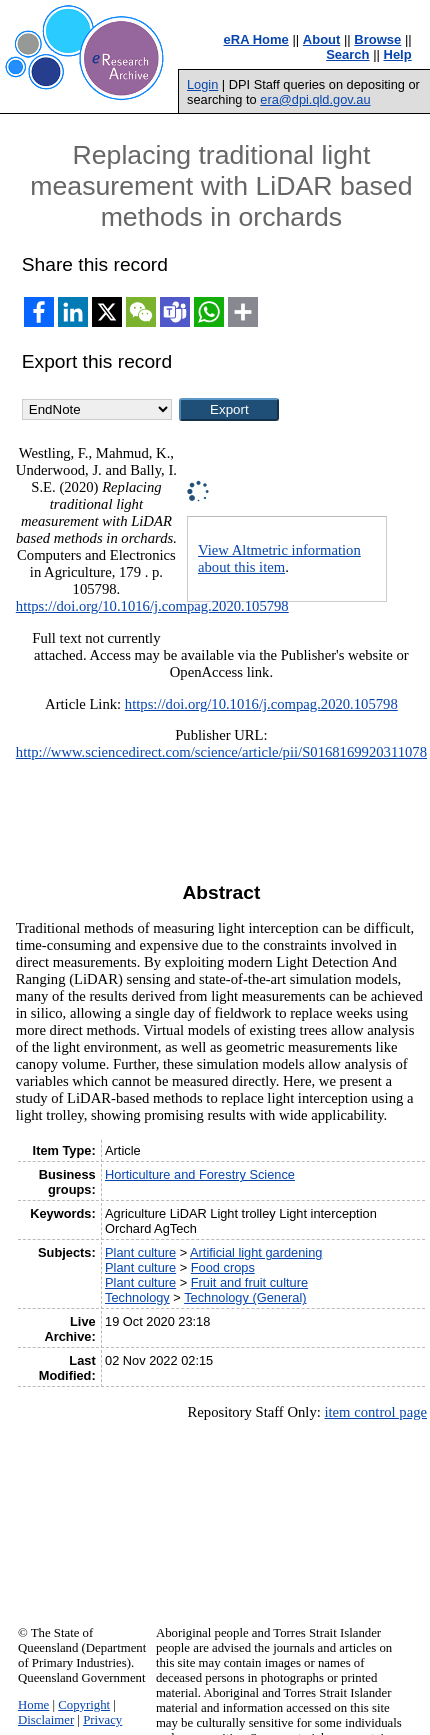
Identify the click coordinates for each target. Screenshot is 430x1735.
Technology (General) (245, 1297)
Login (202, 84)
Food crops (223, 1267)
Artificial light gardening (256, 1252)
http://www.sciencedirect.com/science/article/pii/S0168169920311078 (221, 752)
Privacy (102, 1720)
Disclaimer (46, 1720)
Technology (137, 1297)
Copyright (84, 1705)
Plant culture (140, 1252)
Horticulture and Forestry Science (200, 1174)
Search (347, 54)
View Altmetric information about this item (279, 558)
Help (398, 54)
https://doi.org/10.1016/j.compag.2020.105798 (152, 606)
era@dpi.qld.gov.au (315, 99)
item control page (375, 1412)
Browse (377, 39)
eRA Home (256, 39)
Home (33, 1705)
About (322, 39)
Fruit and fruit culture (249, 1282)
